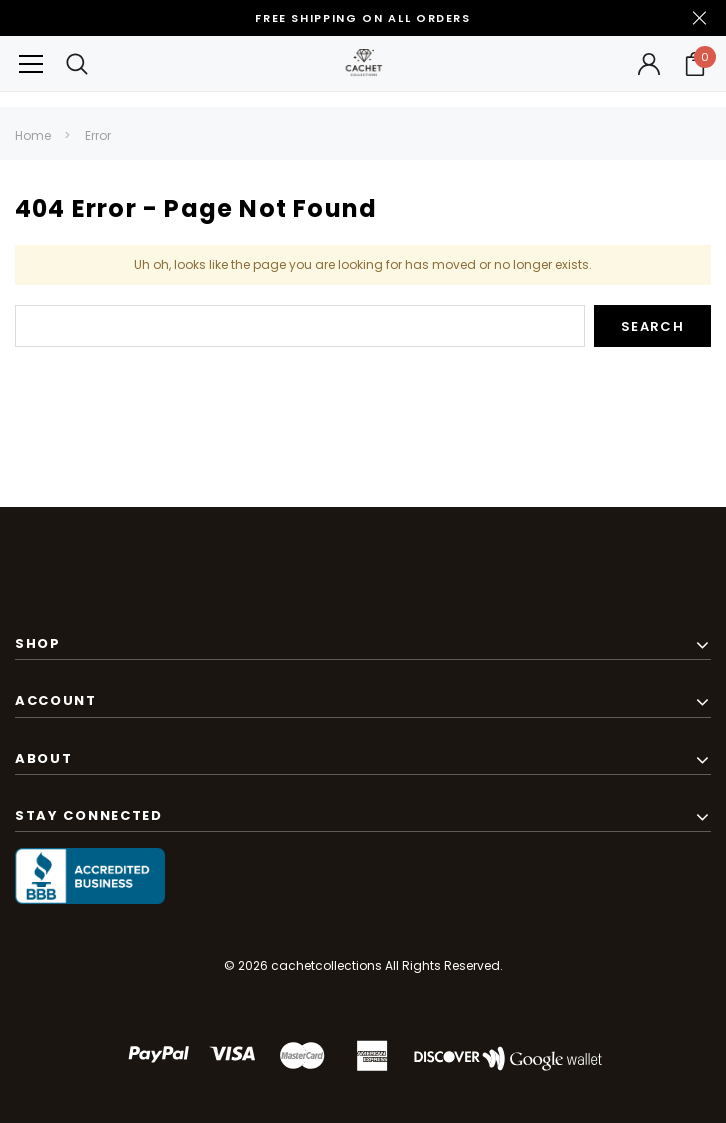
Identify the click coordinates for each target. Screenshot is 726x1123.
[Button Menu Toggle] (31, 63)
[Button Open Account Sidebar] (649, 64)
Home (33, 135)
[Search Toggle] (77, 63)
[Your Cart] (695, 64)
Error (98, 135)
